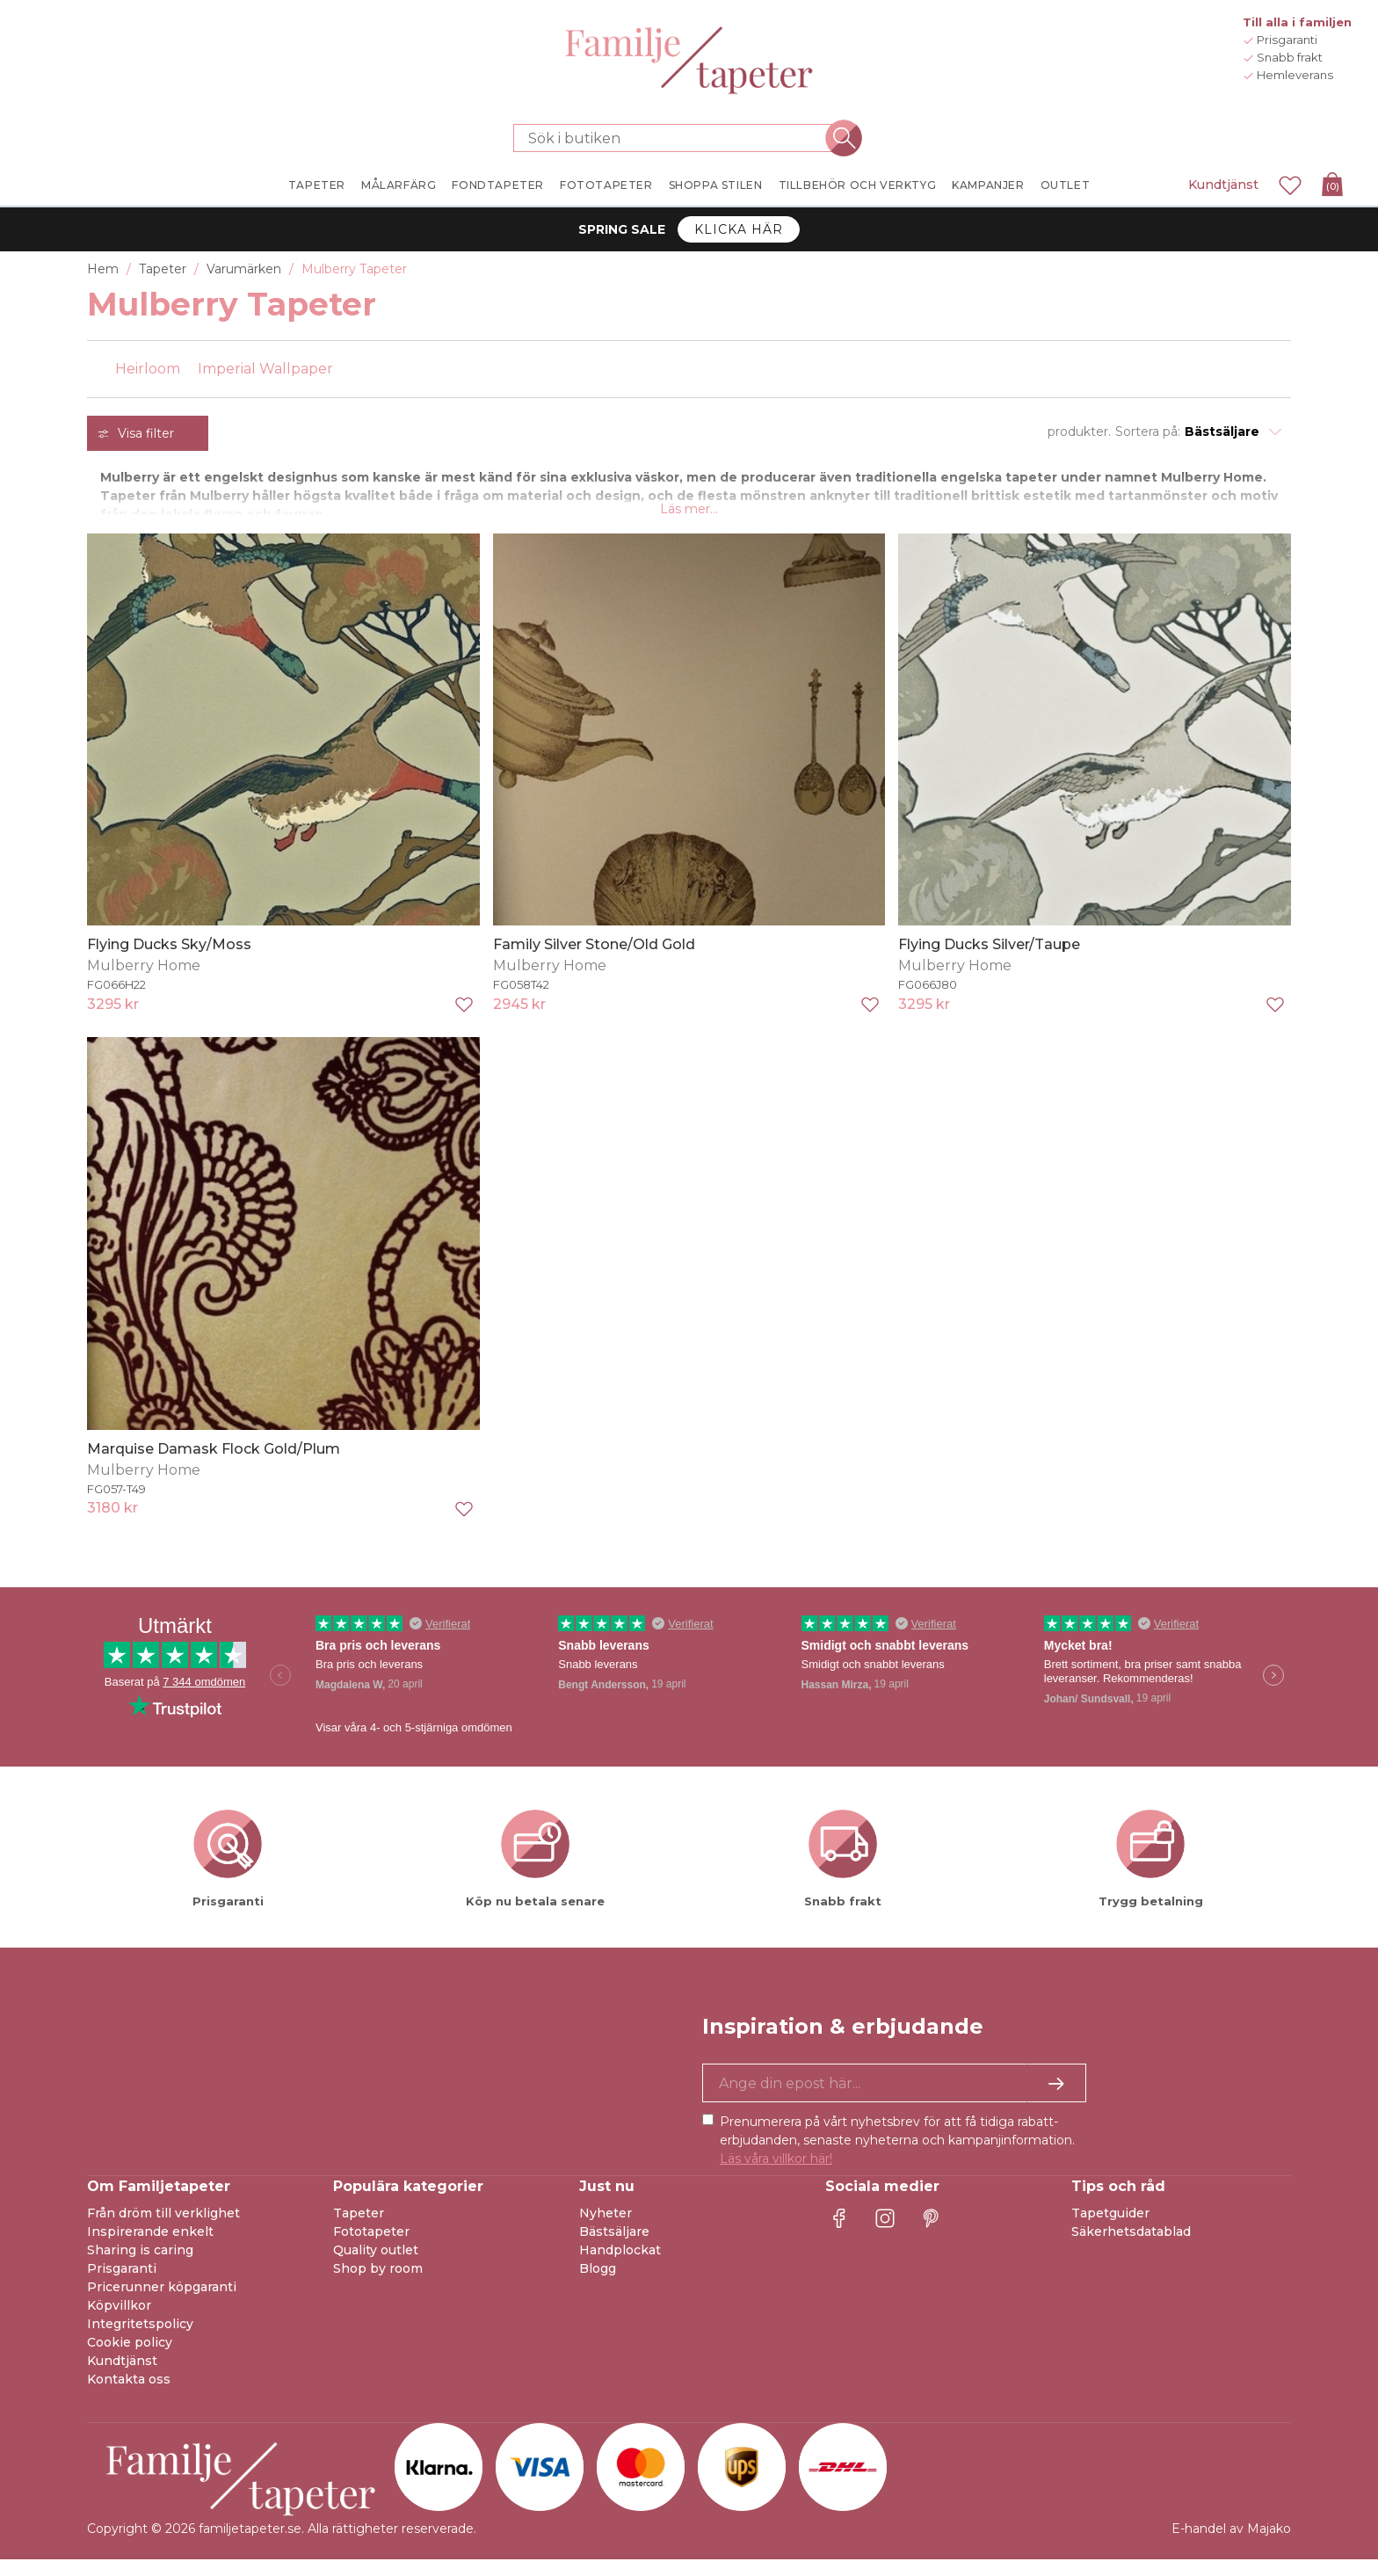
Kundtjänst (1223, 184)
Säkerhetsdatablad (1131, 2248)
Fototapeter (371, 2248)
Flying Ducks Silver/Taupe (989, 961)
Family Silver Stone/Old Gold (594, 961)
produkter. (1079, 431)
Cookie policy (129, 2359)
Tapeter (358, 2230)
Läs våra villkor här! (776, 2175)
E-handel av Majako (1231, 2545)
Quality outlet (375, 2267)
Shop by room (378, 2285)
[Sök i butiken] (678, 138)
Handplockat (620, 2267)
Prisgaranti (121, 2285)
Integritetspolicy (140, 2340)
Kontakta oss (128, 2396)
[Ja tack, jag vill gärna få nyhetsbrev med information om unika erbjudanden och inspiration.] (894, 2099)
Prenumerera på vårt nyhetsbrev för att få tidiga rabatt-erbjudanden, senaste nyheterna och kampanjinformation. (897, 2156)
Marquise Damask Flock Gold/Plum (213, 1464)
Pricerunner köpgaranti (161, 2303)
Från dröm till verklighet (163, 2230)
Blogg (597, 2285)
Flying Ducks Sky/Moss (169, 961)
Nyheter (605, 2230)
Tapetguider (1110, 2230)
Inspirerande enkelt (150, 2248)
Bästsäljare (614, 2248)
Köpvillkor (119, 2322)
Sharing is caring (140, 2267)
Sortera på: (1147, 431)
